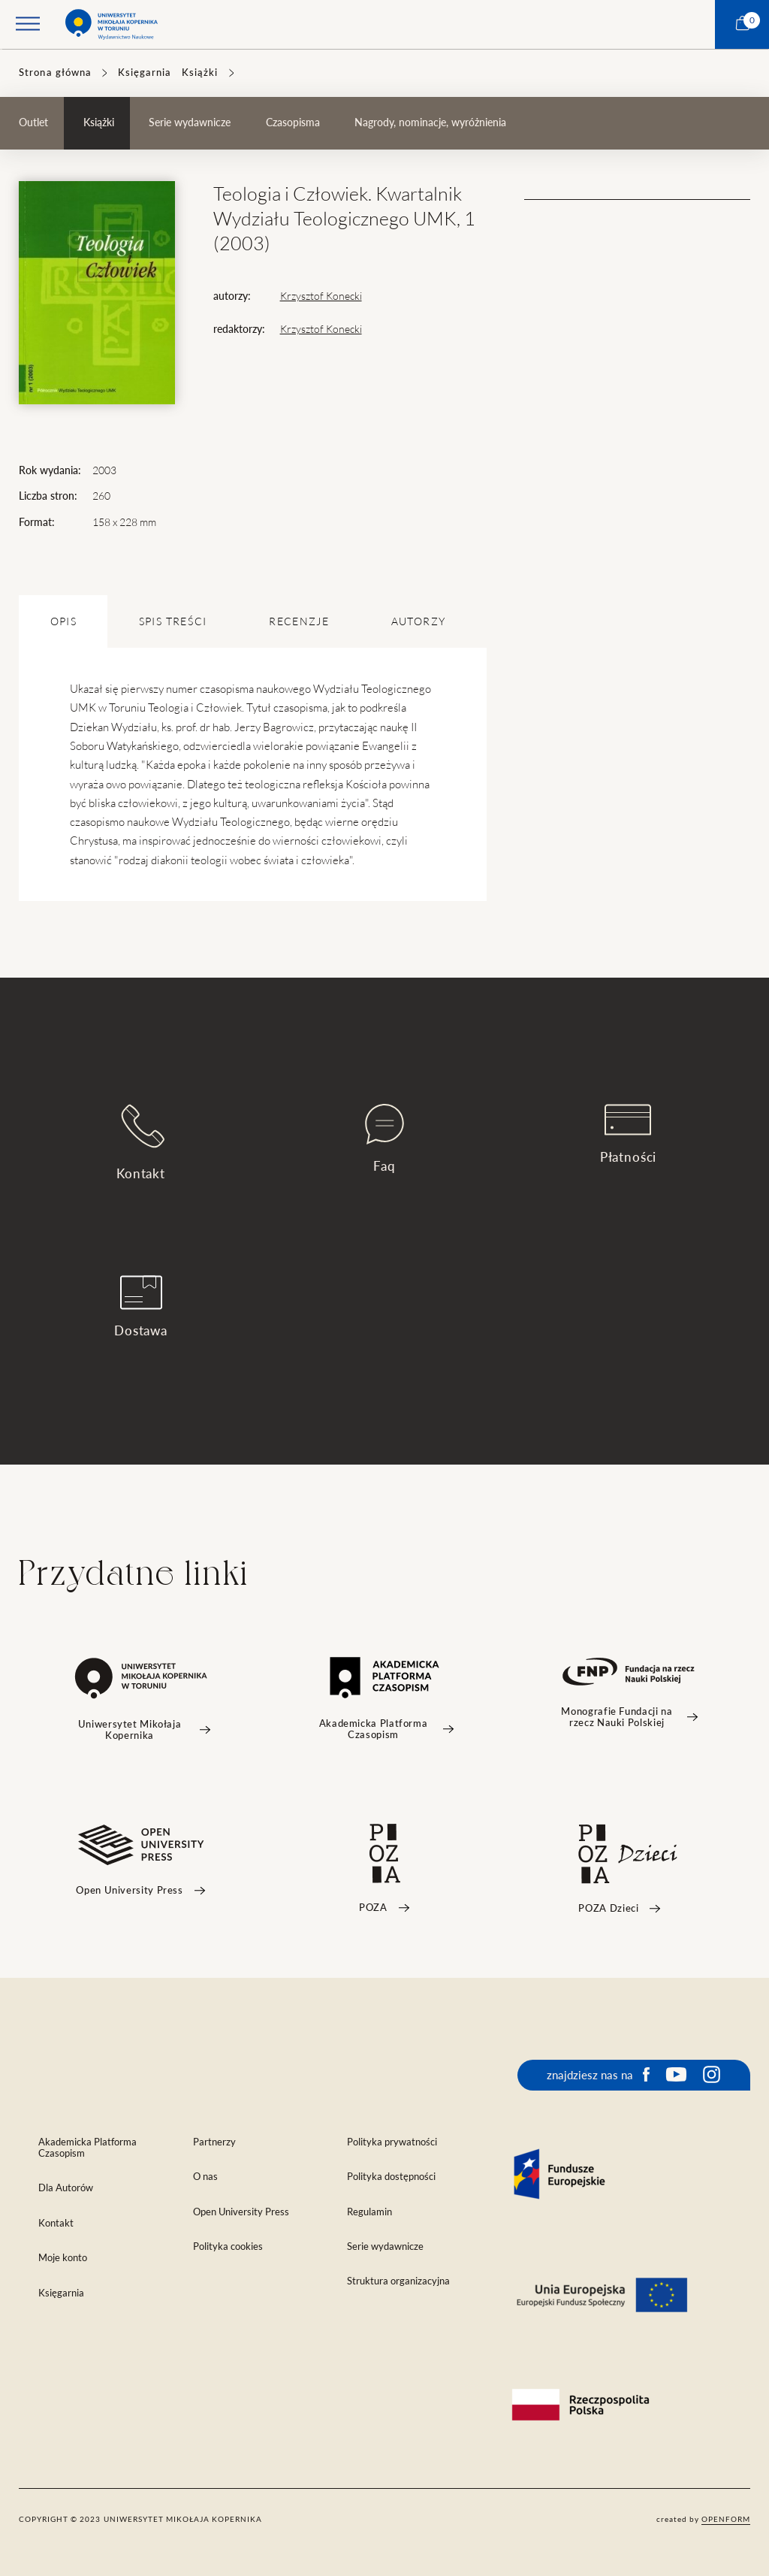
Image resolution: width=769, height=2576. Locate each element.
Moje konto (62, 2257)
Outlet (33, 122)
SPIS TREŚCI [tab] (173, 621)
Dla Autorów (65, 2188)
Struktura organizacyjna (398, 2281)
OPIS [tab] (63, 621)
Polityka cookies (228, 2246)
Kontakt (140, 1142)
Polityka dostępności (391, 2176)
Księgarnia (144, 72)
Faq (384, 1138)
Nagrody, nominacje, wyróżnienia (430, 122)
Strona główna (55, 72)
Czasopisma (293, 122)
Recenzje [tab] (299, 621)
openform (725, 2518)
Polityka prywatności (392, 2142)
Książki (200, 72)
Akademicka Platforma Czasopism (87, 2147)
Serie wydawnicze (190, 122)
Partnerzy (214, 2142)
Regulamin (369, 2212)
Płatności (628, 1134)
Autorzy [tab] (418, 621)
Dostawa (140, 1306)
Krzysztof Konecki (321, 296)
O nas (205, 2176)
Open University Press (241, 2212)
